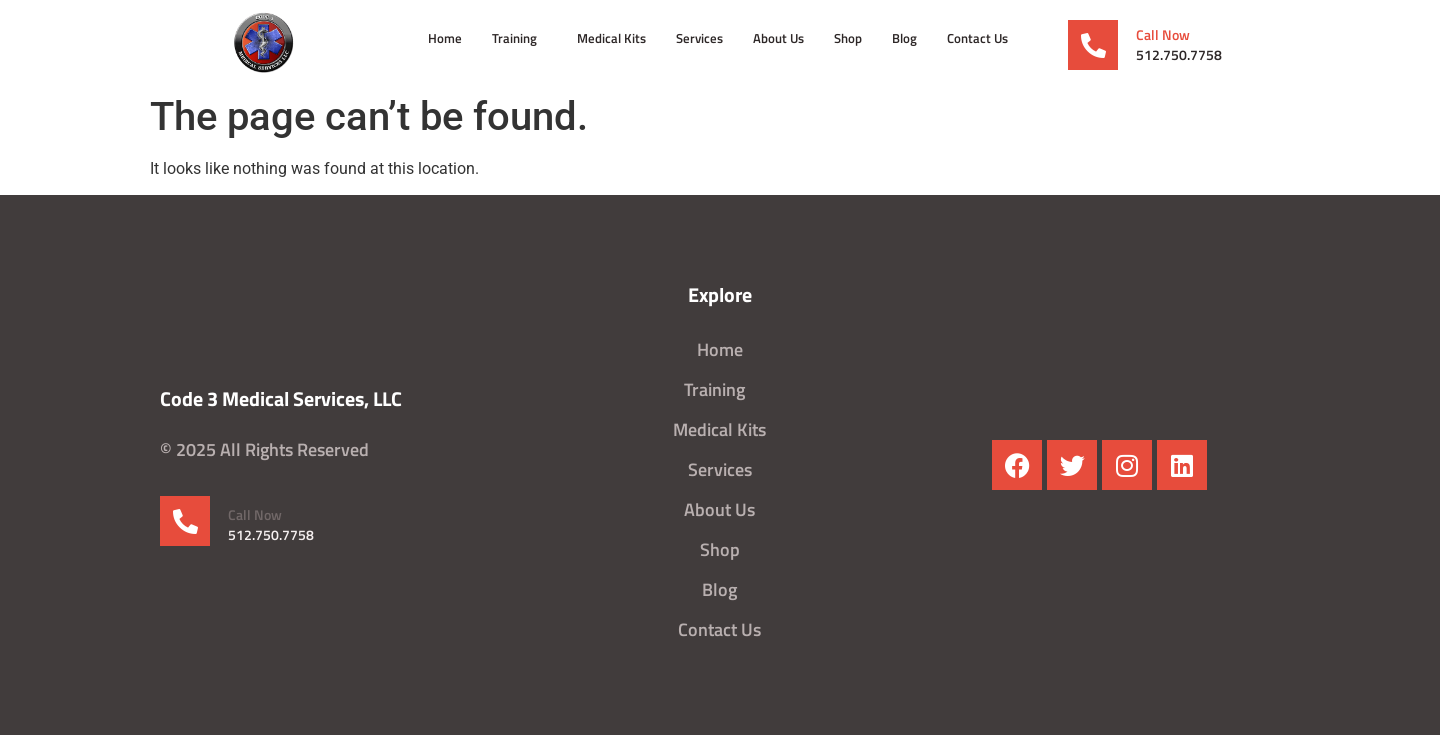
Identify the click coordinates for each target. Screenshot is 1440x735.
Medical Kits (611, 38)
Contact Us (977, 38)
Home (445, 38)
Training (519, 38)
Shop (848, 38)
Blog (904, 38)
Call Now (1163, 34)
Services (699, 38)
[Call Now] (1093, 45)
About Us (778, 38)
